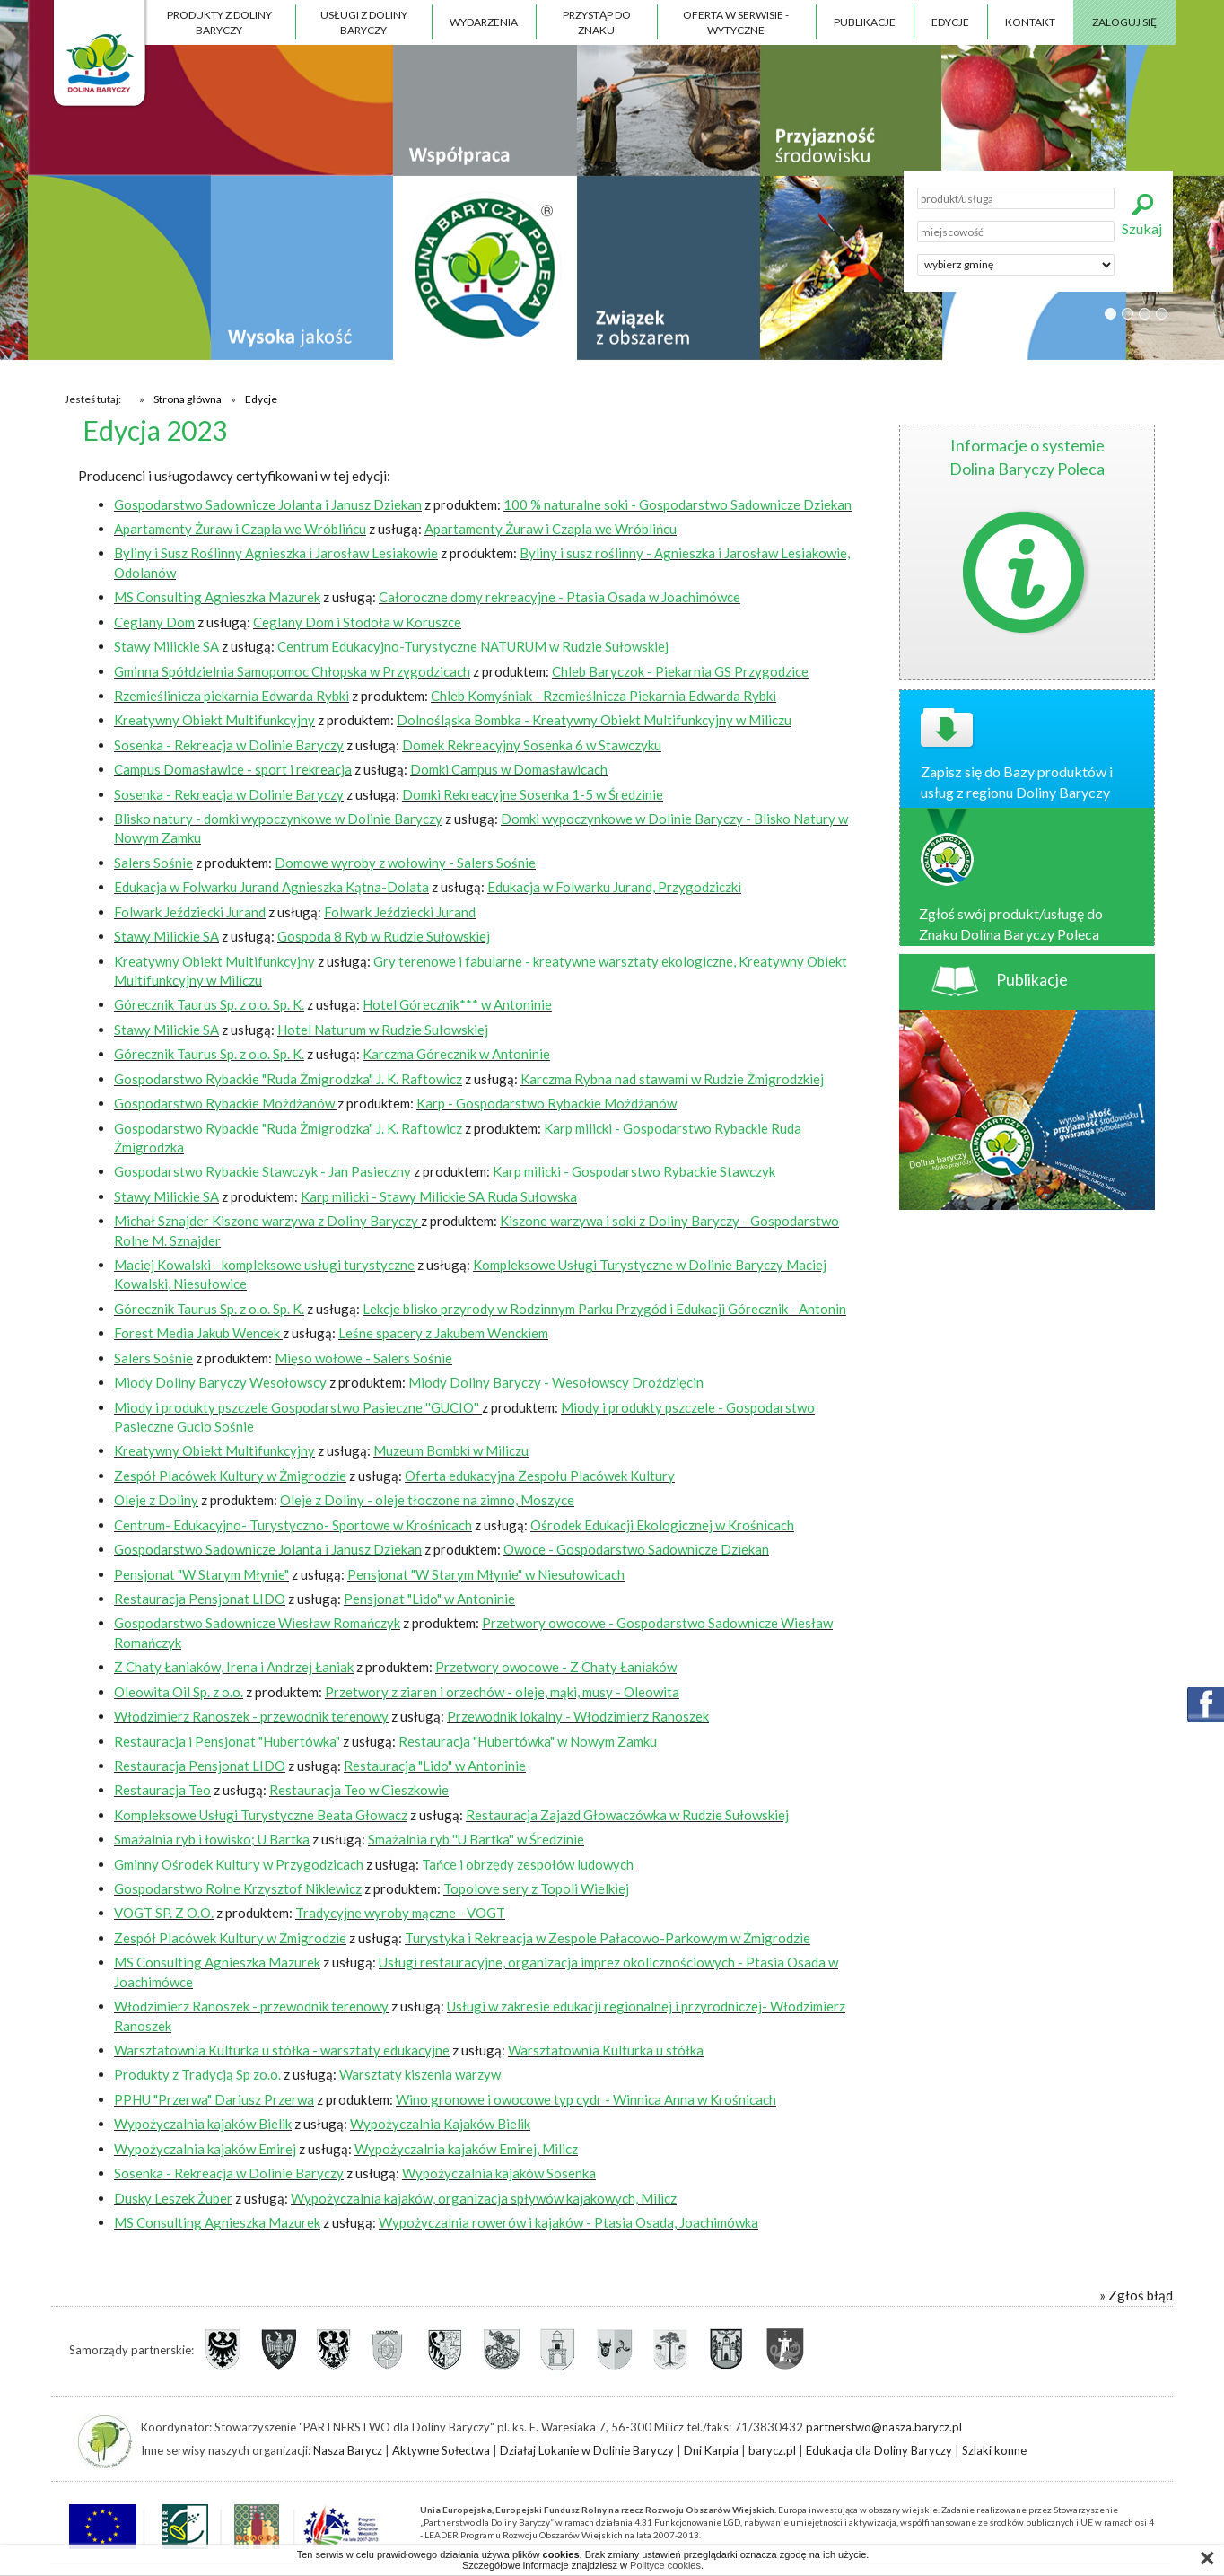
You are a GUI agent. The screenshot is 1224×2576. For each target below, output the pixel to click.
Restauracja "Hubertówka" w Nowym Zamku (527, 1741)
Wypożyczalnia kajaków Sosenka (499, 2173)
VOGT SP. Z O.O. (164, 1913)
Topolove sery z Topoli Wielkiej (536, 1888)
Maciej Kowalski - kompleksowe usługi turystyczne (264, 1265)
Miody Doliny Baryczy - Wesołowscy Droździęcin (556, 1382)
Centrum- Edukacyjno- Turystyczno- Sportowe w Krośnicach (293, 1525)
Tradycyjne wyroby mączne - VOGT (400, 1913)
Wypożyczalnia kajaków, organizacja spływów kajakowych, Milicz (484, 2198)
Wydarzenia (484, 22)
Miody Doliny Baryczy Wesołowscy (220, 1382)
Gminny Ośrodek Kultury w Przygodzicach (238, 1864)
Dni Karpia (711, 2450)
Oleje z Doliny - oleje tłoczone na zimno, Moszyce (427, 1500)
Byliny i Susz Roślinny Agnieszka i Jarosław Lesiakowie (276, 553)
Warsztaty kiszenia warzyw (420, 2074)
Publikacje (865, 22)
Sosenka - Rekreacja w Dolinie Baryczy (229, 745)
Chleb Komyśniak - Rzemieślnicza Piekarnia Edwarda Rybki (603, 696)
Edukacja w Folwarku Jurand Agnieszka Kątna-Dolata (271, 887)
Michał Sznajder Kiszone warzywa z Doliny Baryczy (267, 1221)
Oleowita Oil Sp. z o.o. (178, 1692)
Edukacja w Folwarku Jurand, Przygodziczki (614, 887)
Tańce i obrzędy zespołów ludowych (528, 1864)
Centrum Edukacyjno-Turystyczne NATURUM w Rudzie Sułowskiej (473, 646)
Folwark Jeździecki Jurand (190, 912)
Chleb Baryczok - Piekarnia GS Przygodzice (680, 671)
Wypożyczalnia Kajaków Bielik (440, 2124)
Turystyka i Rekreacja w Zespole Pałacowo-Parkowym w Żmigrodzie (607, 1938)
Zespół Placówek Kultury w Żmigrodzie (230, 1476)
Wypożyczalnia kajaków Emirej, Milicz (466, 2149)
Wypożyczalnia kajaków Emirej (205, 2149)
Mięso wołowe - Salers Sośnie (363, 1358)
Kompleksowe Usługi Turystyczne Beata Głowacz (260, 1815)
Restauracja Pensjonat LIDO (199, 1598)
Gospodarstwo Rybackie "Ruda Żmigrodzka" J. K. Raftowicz (288, 1079)
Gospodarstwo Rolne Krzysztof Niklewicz (238, 1888)
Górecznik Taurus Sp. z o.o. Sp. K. (209, 1004)
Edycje (950, 22)
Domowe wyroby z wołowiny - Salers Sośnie (405, 862)
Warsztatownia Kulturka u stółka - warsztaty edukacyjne (282, 2050)
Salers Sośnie (153, 862)
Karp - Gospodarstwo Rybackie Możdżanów (546, 1103)
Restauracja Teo (162, 1790)
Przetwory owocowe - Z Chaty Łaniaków (556, 1667)
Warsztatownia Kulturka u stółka (606, 2050)
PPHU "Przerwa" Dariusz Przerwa (214, 2099)
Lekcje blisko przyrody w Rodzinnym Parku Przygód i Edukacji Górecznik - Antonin (604, 1309)
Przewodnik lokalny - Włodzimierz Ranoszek (578, 1716)
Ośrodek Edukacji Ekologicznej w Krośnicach (662, 1525)
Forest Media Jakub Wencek (198, 1333)
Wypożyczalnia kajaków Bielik (203, 2124)
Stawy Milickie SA (166, 646)
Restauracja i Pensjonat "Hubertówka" (227, 1741)
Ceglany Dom (154, 622)
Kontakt (1030, 22)
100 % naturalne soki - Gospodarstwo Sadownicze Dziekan (677, 504)
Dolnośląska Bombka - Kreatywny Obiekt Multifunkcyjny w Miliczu (594, 720)
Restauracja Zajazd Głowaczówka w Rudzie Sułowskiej (627, 1815)
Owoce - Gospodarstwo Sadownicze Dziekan (636, 1549)
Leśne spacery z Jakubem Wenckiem (443, 1333)
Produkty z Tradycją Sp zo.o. (197, 2074)
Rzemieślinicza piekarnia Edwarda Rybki (231, 696)
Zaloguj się (1124, 22)
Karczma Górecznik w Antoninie (456, 1054)
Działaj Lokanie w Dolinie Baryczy (587, 2450)
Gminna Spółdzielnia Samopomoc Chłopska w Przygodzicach (292, 671)
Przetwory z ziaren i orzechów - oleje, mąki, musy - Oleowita (502, 1692)
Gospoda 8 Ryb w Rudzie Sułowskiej (383, 936)
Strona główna (187, 399)
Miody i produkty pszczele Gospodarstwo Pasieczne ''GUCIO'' (298, 1407)
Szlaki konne (994, 2450)
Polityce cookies (665, 2565)
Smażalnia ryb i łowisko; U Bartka (212, 1839)
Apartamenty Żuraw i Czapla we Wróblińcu (240, 529)
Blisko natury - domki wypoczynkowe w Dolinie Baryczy (278, 818)
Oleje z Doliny (156, 1500)
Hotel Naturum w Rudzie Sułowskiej (382, 1029)
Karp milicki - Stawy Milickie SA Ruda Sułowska (439, 1196)
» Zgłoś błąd (1136, 2295)
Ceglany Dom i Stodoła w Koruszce (357, 622)
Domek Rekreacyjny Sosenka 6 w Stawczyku (531, 745)
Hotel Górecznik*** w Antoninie (457, 1004)
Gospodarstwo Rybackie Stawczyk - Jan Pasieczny (262, 1171)
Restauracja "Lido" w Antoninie (435, 1765)
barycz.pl (772, 2450)
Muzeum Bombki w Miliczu (451, 1450)
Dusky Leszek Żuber (173, 2198)
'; (1016, 265)
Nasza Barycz (347, 2450)
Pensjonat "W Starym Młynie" (201, 1574)
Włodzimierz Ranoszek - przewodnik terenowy (251, 1716)
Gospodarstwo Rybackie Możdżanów (225, 1103)
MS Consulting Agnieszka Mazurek (217, 597)
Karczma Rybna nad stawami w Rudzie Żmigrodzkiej (672, 1079)
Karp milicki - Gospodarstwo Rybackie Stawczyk (634, 1171)
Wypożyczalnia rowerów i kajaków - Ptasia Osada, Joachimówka (568, 2222)
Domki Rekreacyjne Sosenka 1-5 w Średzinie (532, 794)
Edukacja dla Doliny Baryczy (879, 2450)
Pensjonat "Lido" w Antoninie (429, 1598)
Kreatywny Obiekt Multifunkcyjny (214, 720)
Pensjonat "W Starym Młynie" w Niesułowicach (486, 1574)
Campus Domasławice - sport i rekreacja (233, 769)
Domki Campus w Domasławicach (509, 769)
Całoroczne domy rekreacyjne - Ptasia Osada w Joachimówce (559, 597)
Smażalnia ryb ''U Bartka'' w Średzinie (476, 1839)
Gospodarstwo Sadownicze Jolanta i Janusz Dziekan (268, 504)
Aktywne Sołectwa (441, 2450)
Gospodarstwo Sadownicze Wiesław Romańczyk (257, 1623)
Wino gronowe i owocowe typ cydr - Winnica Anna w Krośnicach (586, 2099)
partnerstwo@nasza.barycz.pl (884, 2427)
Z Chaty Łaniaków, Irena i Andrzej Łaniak (234, 1667)
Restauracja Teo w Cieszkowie (359, 1790)
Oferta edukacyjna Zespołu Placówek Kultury (540, 1476)
